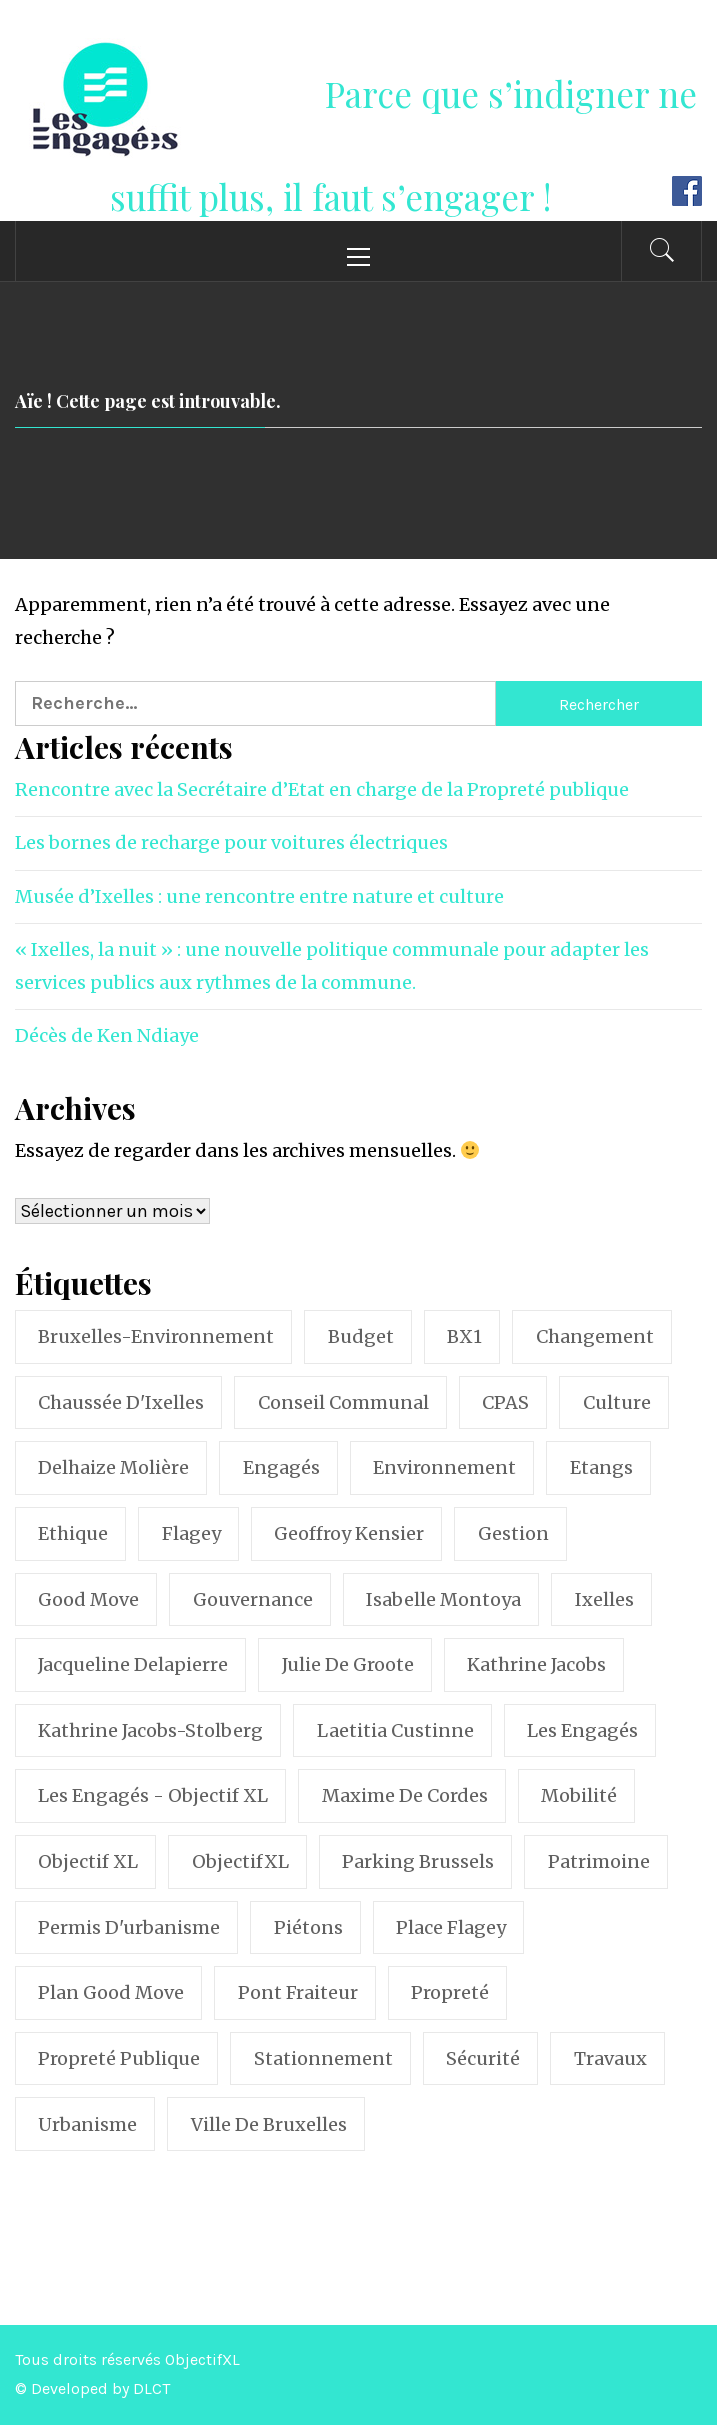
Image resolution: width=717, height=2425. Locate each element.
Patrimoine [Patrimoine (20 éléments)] (599, 1861)
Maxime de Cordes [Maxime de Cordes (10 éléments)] (405, 1795)
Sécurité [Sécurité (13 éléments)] (483, 2058)
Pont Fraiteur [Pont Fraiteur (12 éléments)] (298, 1992)
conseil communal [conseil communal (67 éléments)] (343, 1402)
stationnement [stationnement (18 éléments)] (323, 2058)
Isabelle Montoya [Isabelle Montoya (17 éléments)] (443, 1599)
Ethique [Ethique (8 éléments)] (73, 1533)
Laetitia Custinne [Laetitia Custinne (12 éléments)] (395, 1730)
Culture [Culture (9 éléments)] (617, 1402)
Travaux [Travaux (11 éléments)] (610, 2058)
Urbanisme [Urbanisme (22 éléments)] (87, 2124)
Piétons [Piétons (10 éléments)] (308, 1927)
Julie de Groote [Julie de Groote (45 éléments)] (348, 1664)
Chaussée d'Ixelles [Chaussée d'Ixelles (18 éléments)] (121, 1402)
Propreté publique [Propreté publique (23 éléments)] (119, 2058)
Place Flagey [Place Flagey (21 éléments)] (451, 1927)
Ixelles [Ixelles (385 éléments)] (604, 1599)
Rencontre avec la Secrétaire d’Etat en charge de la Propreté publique (322, 789)
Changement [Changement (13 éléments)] (595, 1336)
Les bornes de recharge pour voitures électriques (231, 842)
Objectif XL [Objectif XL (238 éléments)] (88, 1861)
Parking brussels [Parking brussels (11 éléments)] (418, 1861)
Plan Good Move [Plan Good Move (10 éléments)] (111, 1992)
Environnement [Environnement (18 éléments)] (444, 1467)
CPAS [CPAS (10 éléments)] (505, 1402)
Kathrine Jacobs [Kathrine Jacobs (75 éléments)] (536, 1664)
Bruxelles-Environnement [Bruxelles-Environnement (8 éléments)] (156, 1336)
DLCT (151, 2388)
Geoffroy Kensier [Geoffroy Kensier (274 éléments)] (349, 1533)
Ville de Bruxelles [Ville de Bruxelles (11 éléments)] (269, 2124)
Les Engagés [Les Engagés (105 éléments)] (582, 1730)
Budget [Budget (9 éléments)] (361, 1336)
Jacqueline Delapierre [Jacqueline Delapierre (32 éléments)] (133, 1664)
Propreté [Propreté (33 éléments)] (450, 1992)
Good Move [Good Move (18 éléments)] (88, 1599)
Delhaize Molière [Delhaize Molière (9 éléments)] (113, 1467)
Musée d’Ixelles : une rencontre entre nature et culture (259, 896)
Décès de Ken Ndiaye (107, 1035)
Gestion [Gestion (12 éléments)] (513, 1533)
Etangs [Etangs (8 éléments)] (601, 1467)
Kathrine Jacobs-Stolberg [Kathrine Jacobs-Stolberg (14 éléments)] (150, 1730)
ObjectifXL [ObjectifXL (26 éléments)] (240, 1861)
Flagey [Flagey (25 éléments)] (191, 1533)
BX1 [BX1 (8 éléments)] (464, 1336)
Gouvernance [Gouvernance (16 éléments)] (253, 1599)
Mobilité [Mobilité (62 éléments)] (579, 1795)
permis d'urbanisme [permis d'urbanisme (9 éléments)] (129, 1927)
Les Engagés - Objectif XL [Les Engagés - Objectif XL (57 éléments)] (153, 1795)
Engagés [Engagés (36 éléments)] (281, 1467)
